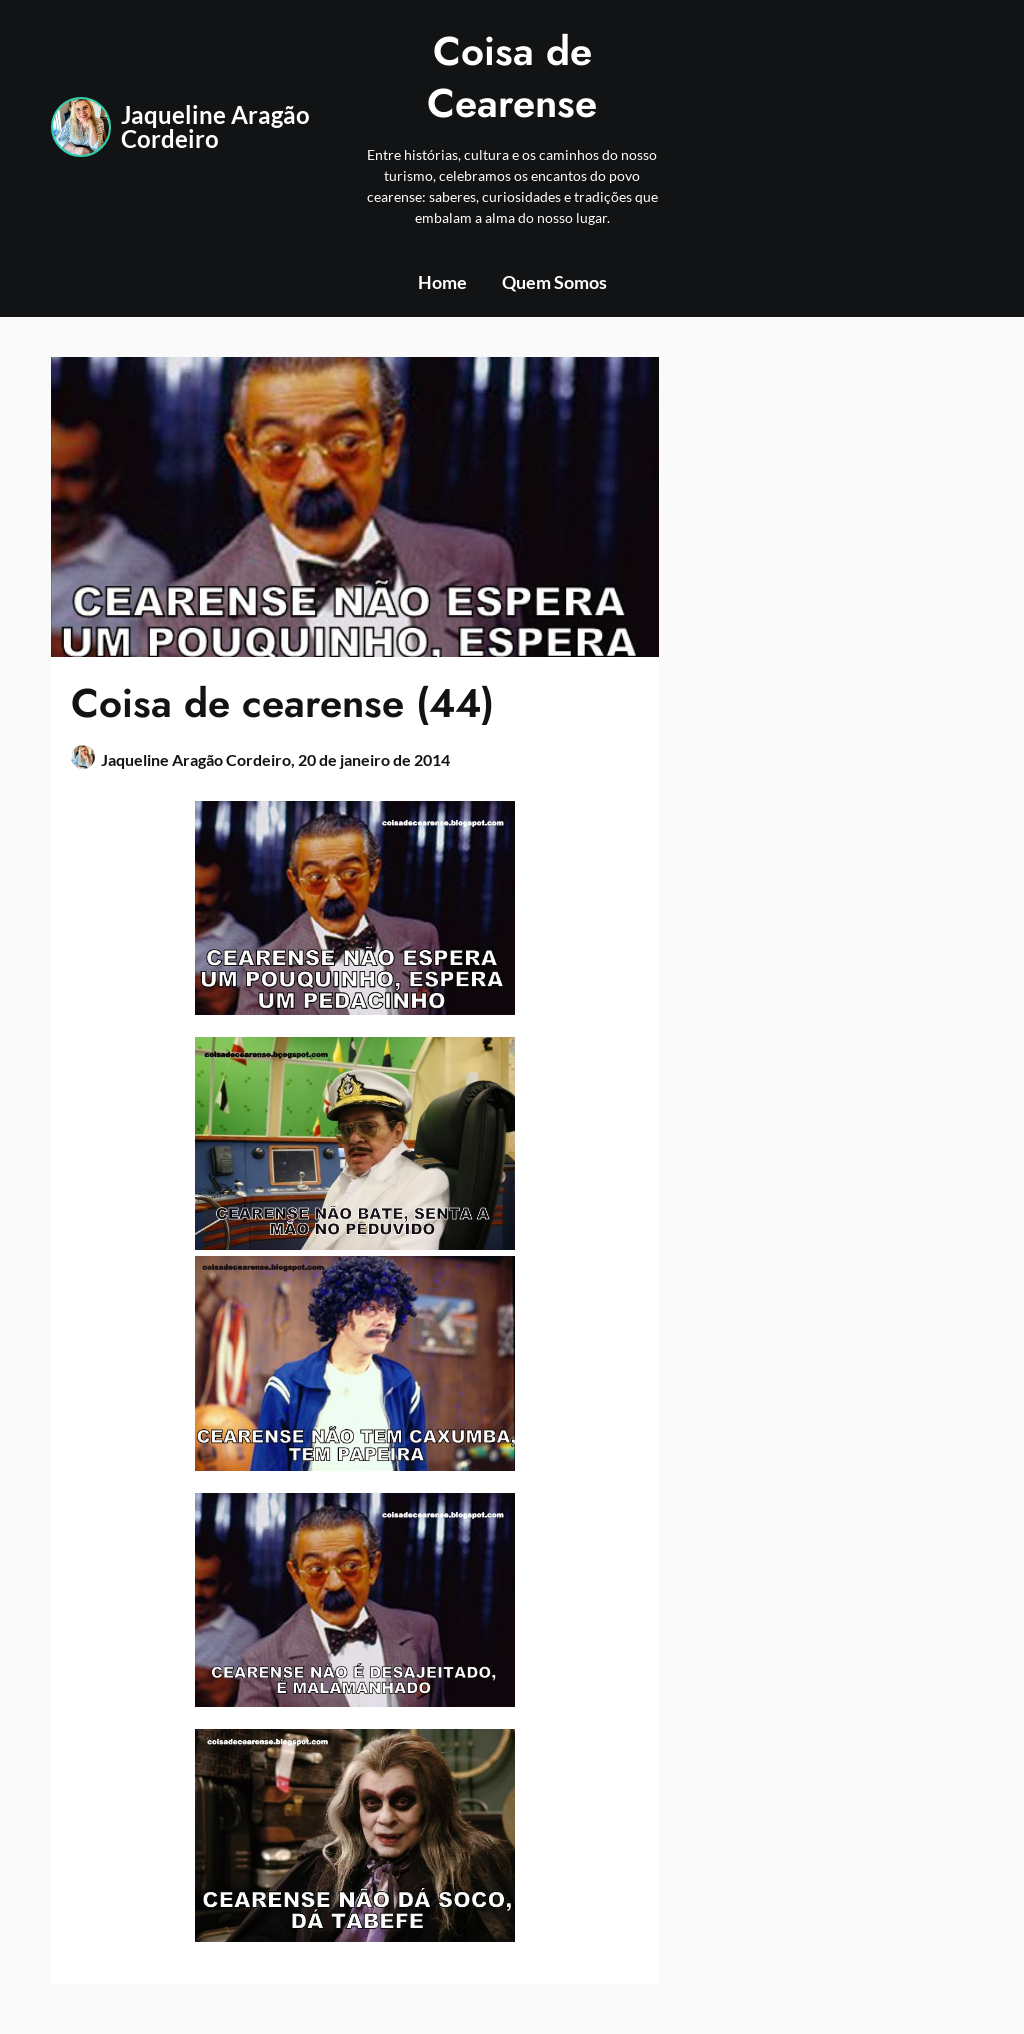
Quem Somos (554, 282)
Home (442, 282)
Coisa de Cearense (512, 77)
